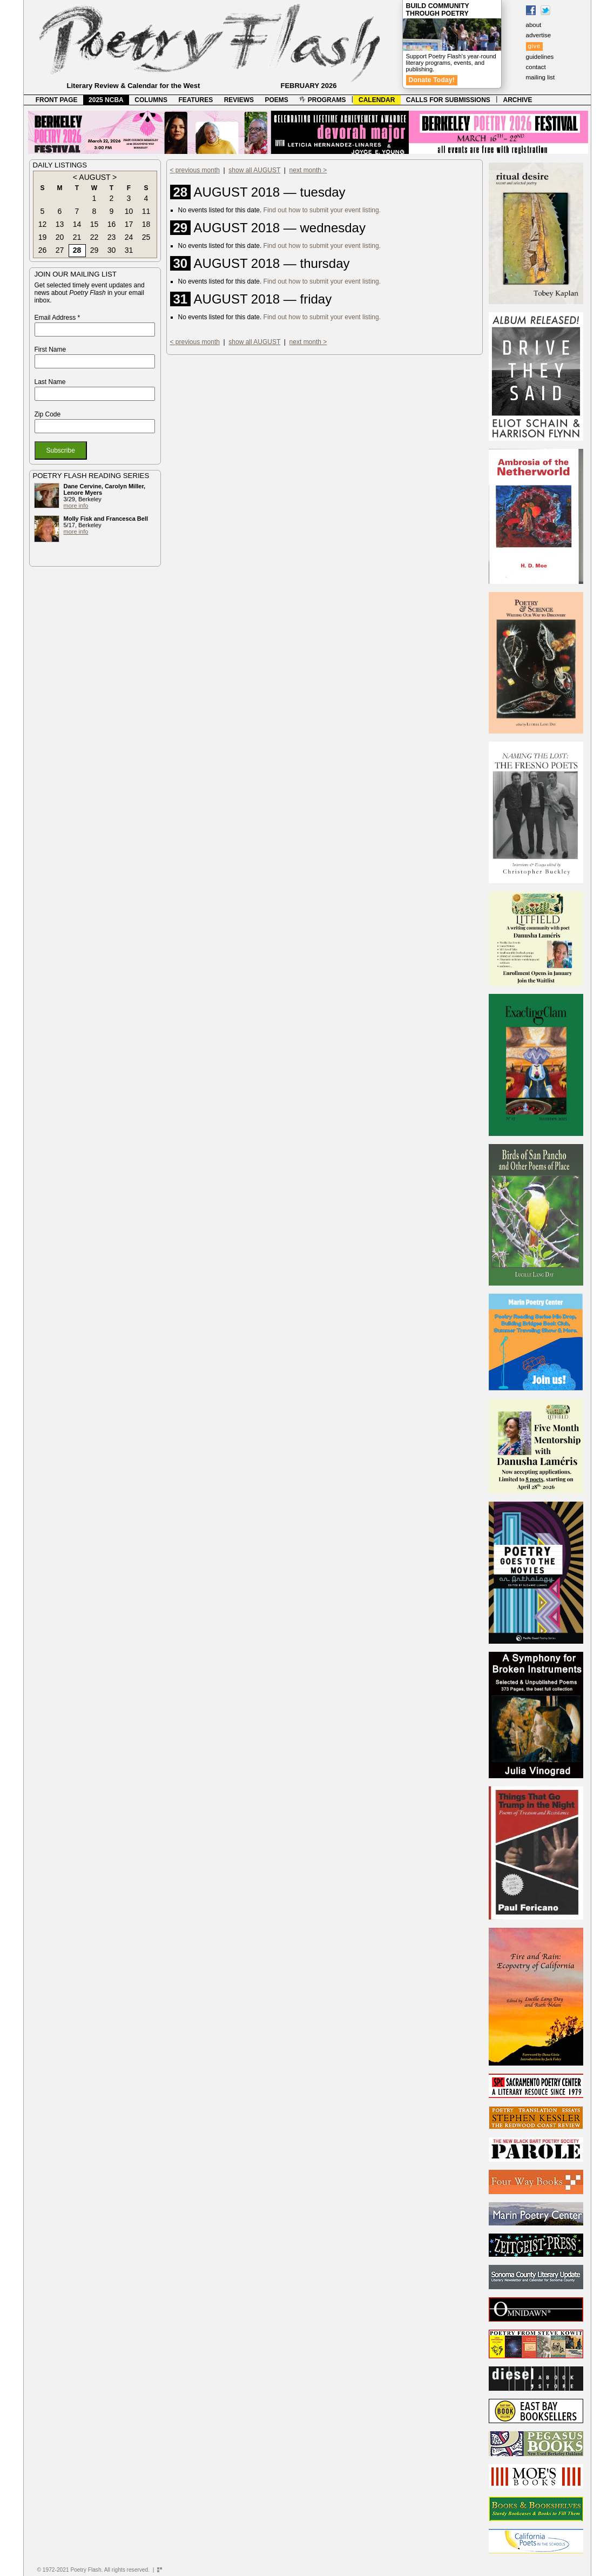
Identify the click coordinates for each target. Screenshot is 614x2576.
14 (77, 224)
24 (129, 237)
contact (536, 67)
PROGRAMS (322, 100)
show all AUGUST (254, 170)
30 (111, 250)
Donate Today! (432, 80)
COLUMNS (150, 100)
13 (60, 224)
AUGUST (94, 177)
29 (94, 250)
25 (146, 237)
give (534, 46)
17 (129, 224)
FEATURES (195, 100)
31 (129, 250)
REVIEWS (239, 100)
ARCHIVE (517, 100)
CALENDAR (377, 100)
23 (111, 237)
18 (146, 224)
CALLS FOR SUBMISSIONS (448, 100)
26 (42, 250)
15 (94, 224)
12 (42, 224)
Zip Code (48, 414)
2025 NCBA (106, 100)
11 (146, 211)
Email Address (57, 317)
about (534, 25)
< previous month (195, 170)
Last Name (50, 382)
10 (129, 211)
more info (76, 505)
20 (60, 237)
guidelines (540, 56)
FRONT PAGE (57, 100)
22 (94, 237)
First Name (50, 349)
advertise (538, 35)
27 (60, 250)
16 (111, 224)
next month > (308, 170)
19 (42, 237)
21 (77, 237)
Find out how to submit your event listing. (322, 210)
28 (77, 250)
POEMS (276, 100)
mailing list (540, 77)
